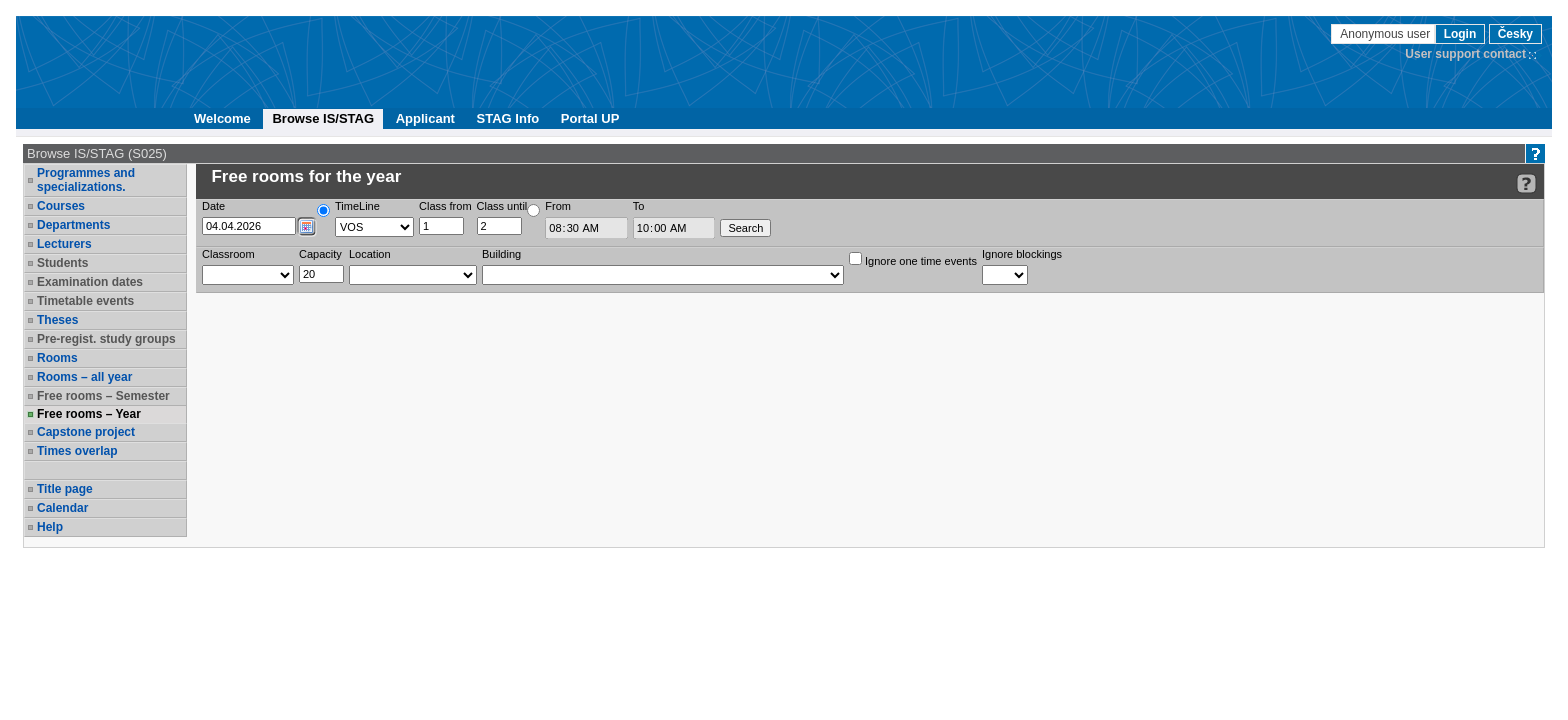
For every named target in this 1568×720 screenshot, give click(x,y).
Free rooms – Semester (103, 396)
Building (501, 254)
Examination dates (90, 282)
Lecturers (64, 244)
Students (62, 263)
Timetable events (85, 301)
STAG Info (508, 118)
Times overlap (77, 451)
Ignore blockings (1022, 254)
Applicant (425, 118)
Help (50, 527)
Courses (61, 206)
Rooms (57, 358)
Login (1460, 34)
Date (213, 206)
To (639, 206)
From (558, 206)
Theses (57, 320)
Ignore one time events (913, 259)
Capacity (320, 254)
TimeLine (357, 206)
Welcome (222, 118)
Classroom (228, 254)
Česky (1515, 34)
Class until (502, 206)
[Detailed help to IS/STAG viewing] (1526, 183)
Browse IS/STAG (323, 118)
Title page (65, 489)
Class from (445, 206)
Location (370, 254)
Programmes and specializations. (86, 180)
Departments (73, 225)
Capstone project (86, 432)
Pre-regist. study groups (106, 339)
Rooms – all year (84, 377)
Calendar (62, 508)
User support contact (1465, 54)
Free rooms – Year (89, 414)
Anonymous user (1386, 34)
